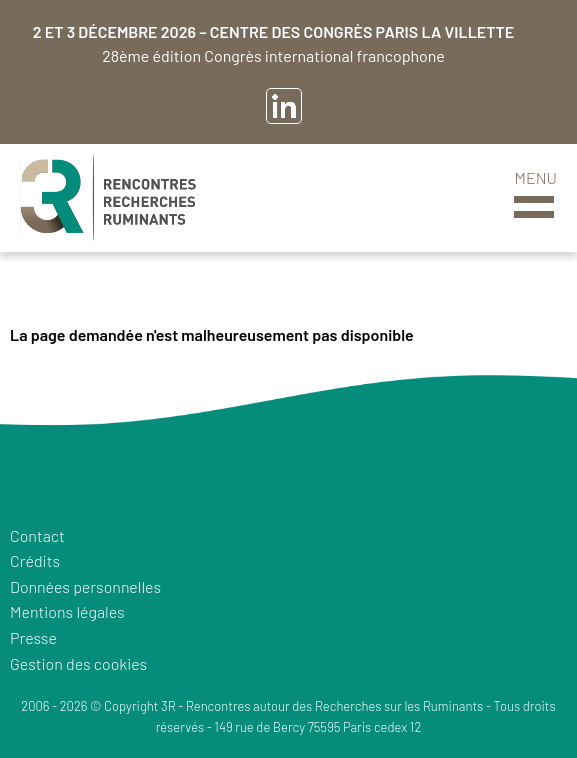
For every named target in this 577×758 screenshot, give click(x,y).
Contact (37, 535)
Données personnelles (85, 586)
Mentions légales (67, 611)
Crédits (35, 560)
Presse (33, 637)
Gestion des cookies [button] (78, 663)
